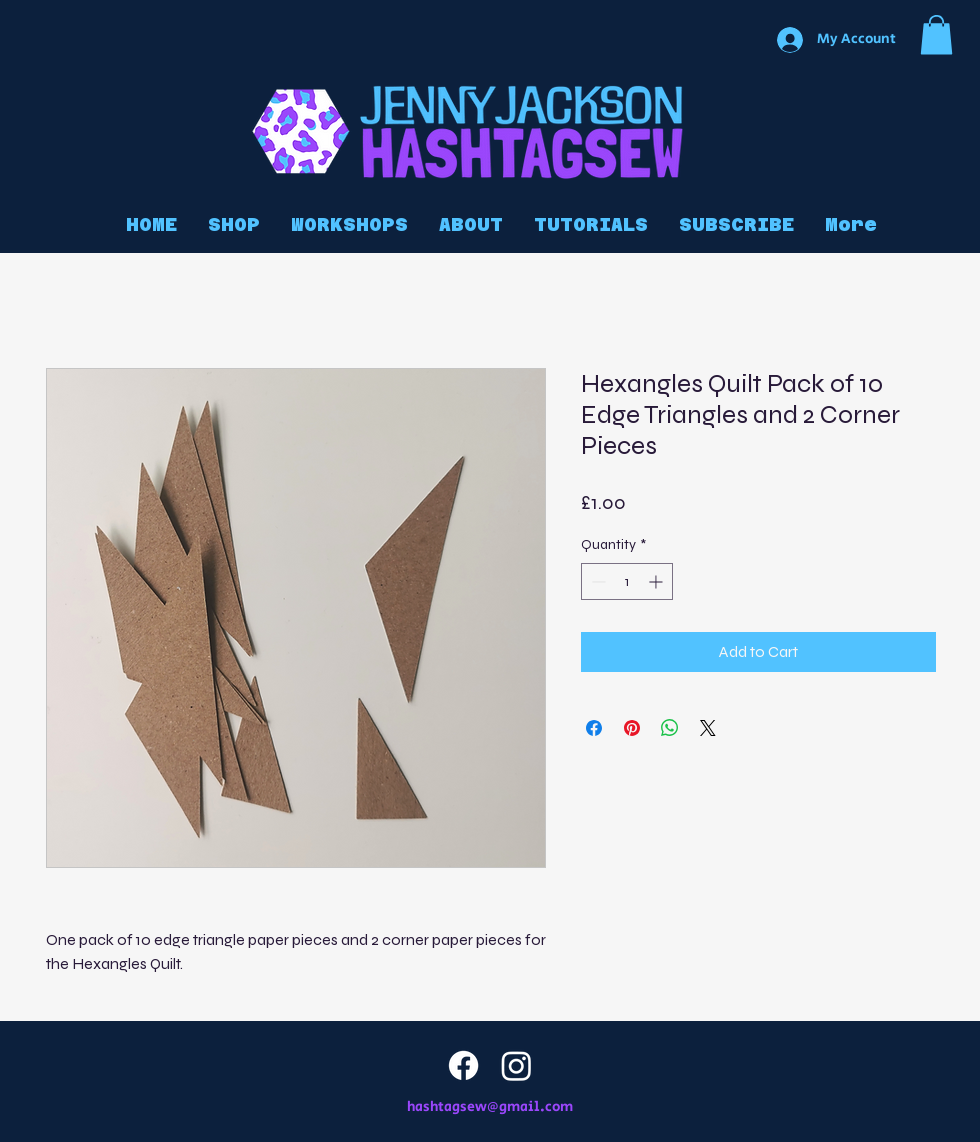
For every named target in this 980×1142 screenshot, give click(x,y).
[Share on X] (708, 728)
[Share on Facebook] (594, 728)
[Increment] (657, 581)
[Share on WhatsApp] (670, 728)
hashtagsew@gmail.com (490, 1107)
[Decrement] (596, 581)
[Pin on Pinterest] (632, 728)
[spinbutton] (627, 581)
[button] (936, 34)
